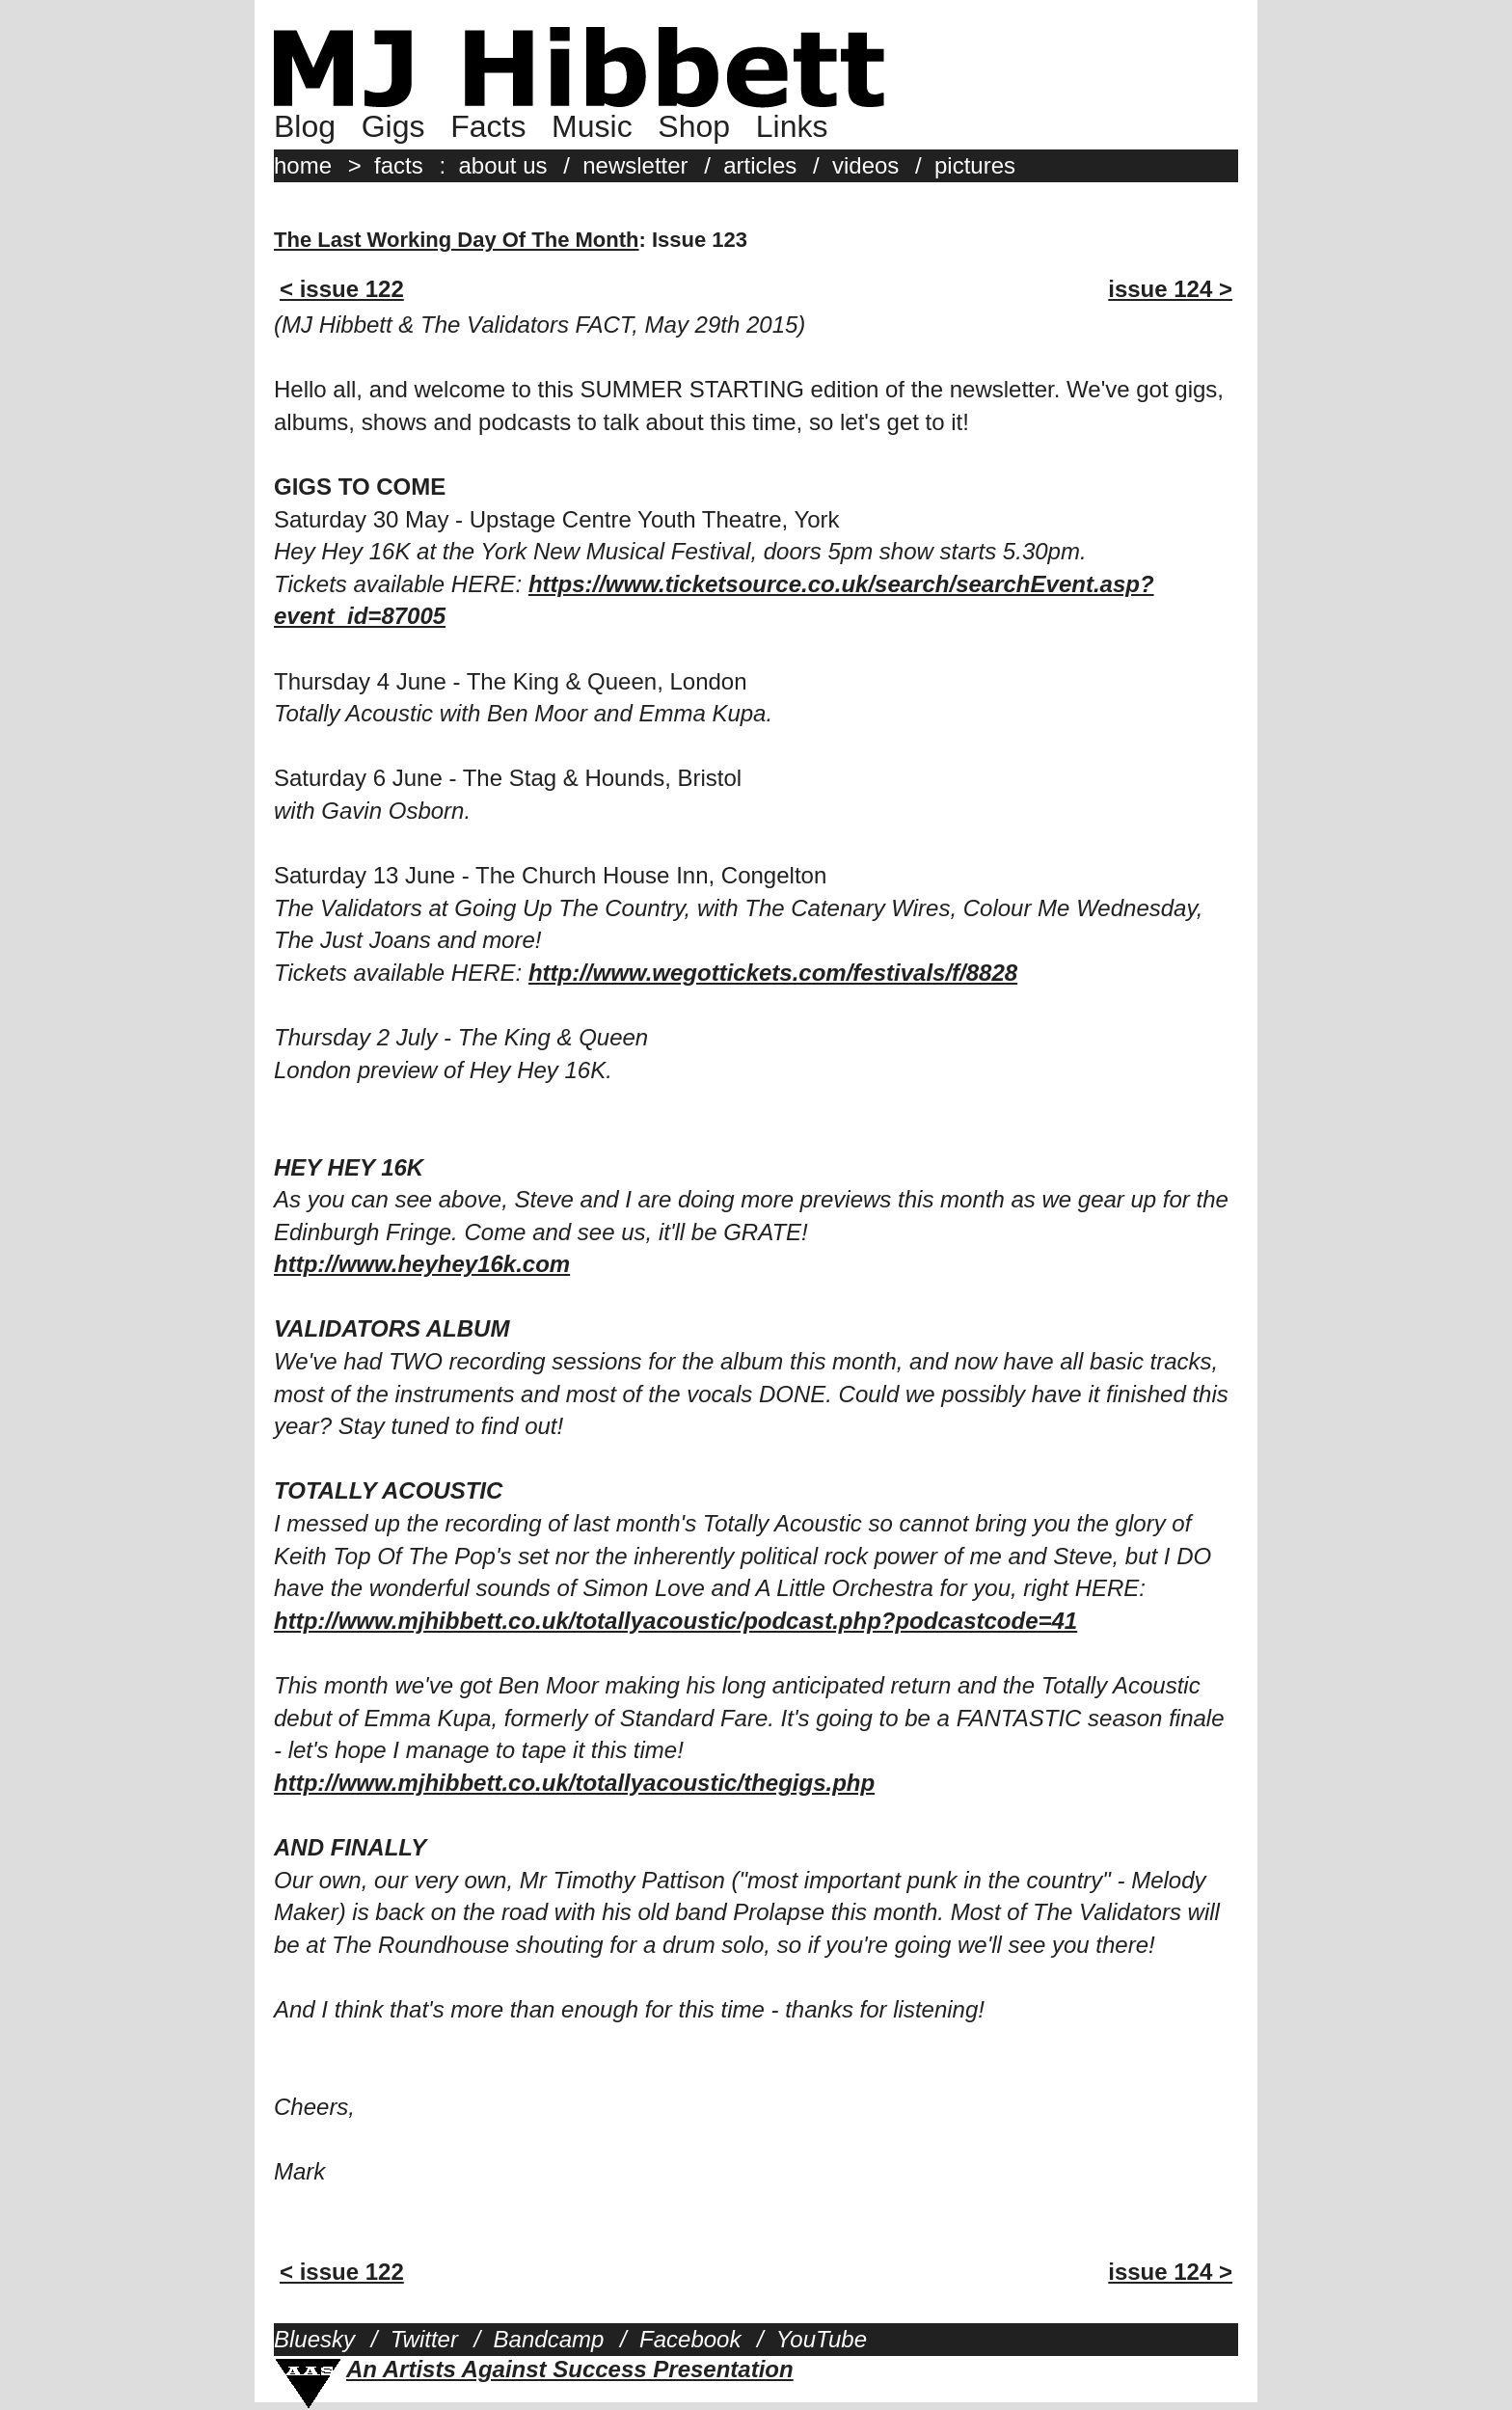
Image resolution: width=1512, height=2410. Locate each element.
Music (592, 126)
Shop (694, 126)
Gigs (393, 126)
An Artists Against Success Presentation (570, 2369)
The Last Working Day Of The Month (456, 240)
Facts (488, 126)
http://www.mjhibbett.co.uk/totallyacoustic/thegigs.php (574, 1783)
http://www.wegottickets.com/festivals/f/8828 (772, 973)
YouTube (821, 2339)
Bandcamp (549, 2339)
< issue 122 (342, 289)
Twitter (424, 2339)
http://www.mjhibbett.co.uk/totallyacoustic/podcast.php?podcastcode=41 (675, 1621)
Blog (305, 126)
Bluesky (314, 2339)
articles (759, 165)
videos (865, 165)
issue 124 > (1170, 289)
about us (502, 165)
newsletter (635, 165)
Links (792, 126)
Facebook (690, 2339)
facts (398, 165)
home (303, 165)
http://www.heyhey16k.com (422, 1264)
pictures (974, 165)
